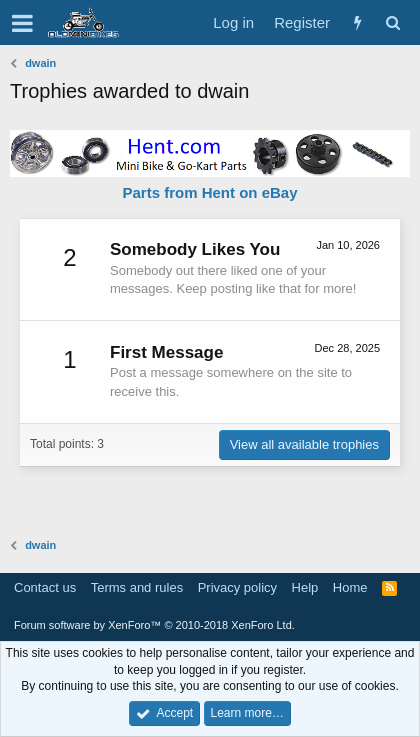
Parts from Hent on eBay (209, 192)
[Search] (392, 22)
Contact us (45, 587)
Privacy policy (237, 587)
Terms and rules (137, 587)
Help (305, 587)
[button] (22, 23)
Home (350, 587)
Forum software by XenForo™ (154, 625)
